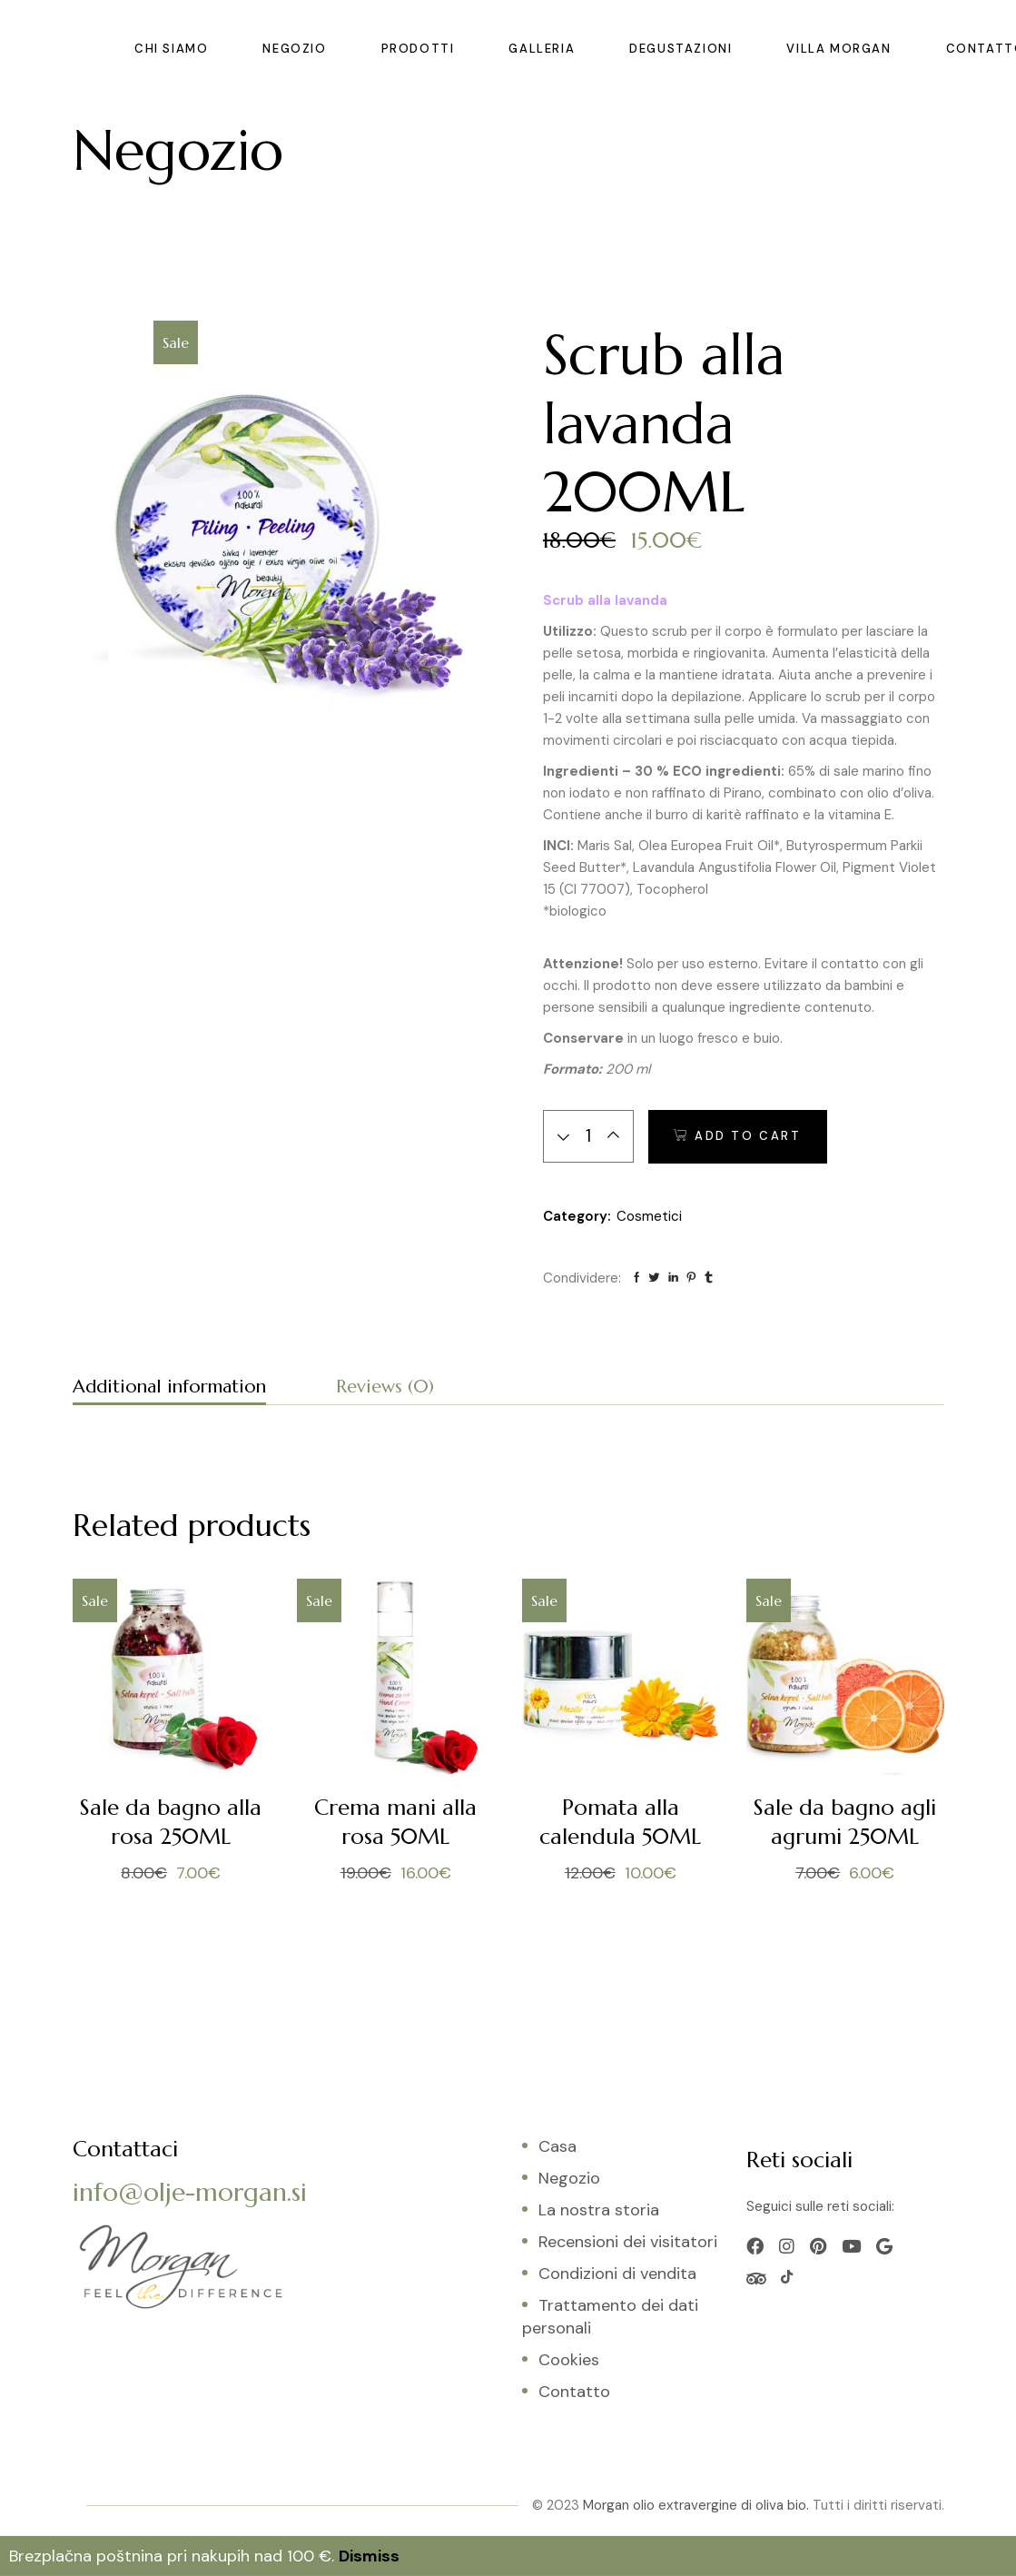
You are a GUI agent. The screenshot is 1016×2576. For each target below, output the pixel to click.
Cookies (568, 2360)
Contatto (574, 2392)
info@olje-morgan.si (190, 2192)
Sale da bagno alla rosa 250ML (170, 1822)
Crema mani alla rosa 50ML (395, 1822)
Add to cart (748, 1136)
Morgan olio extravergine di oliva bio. (696, 2505)
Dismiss (369, 2556)
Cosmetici (649, 1216)
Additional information (169, 1386)
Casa (557, 2146)
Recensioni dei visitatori (627, 2242)
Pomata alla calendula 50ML (620, 1822)
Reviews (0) (385, 1386)
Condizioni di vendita (617, 2273)
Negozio (569, 2178)
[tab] (169, 1389)
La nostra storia (598, 2210)
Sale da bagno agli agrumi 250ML (845, 1822)
